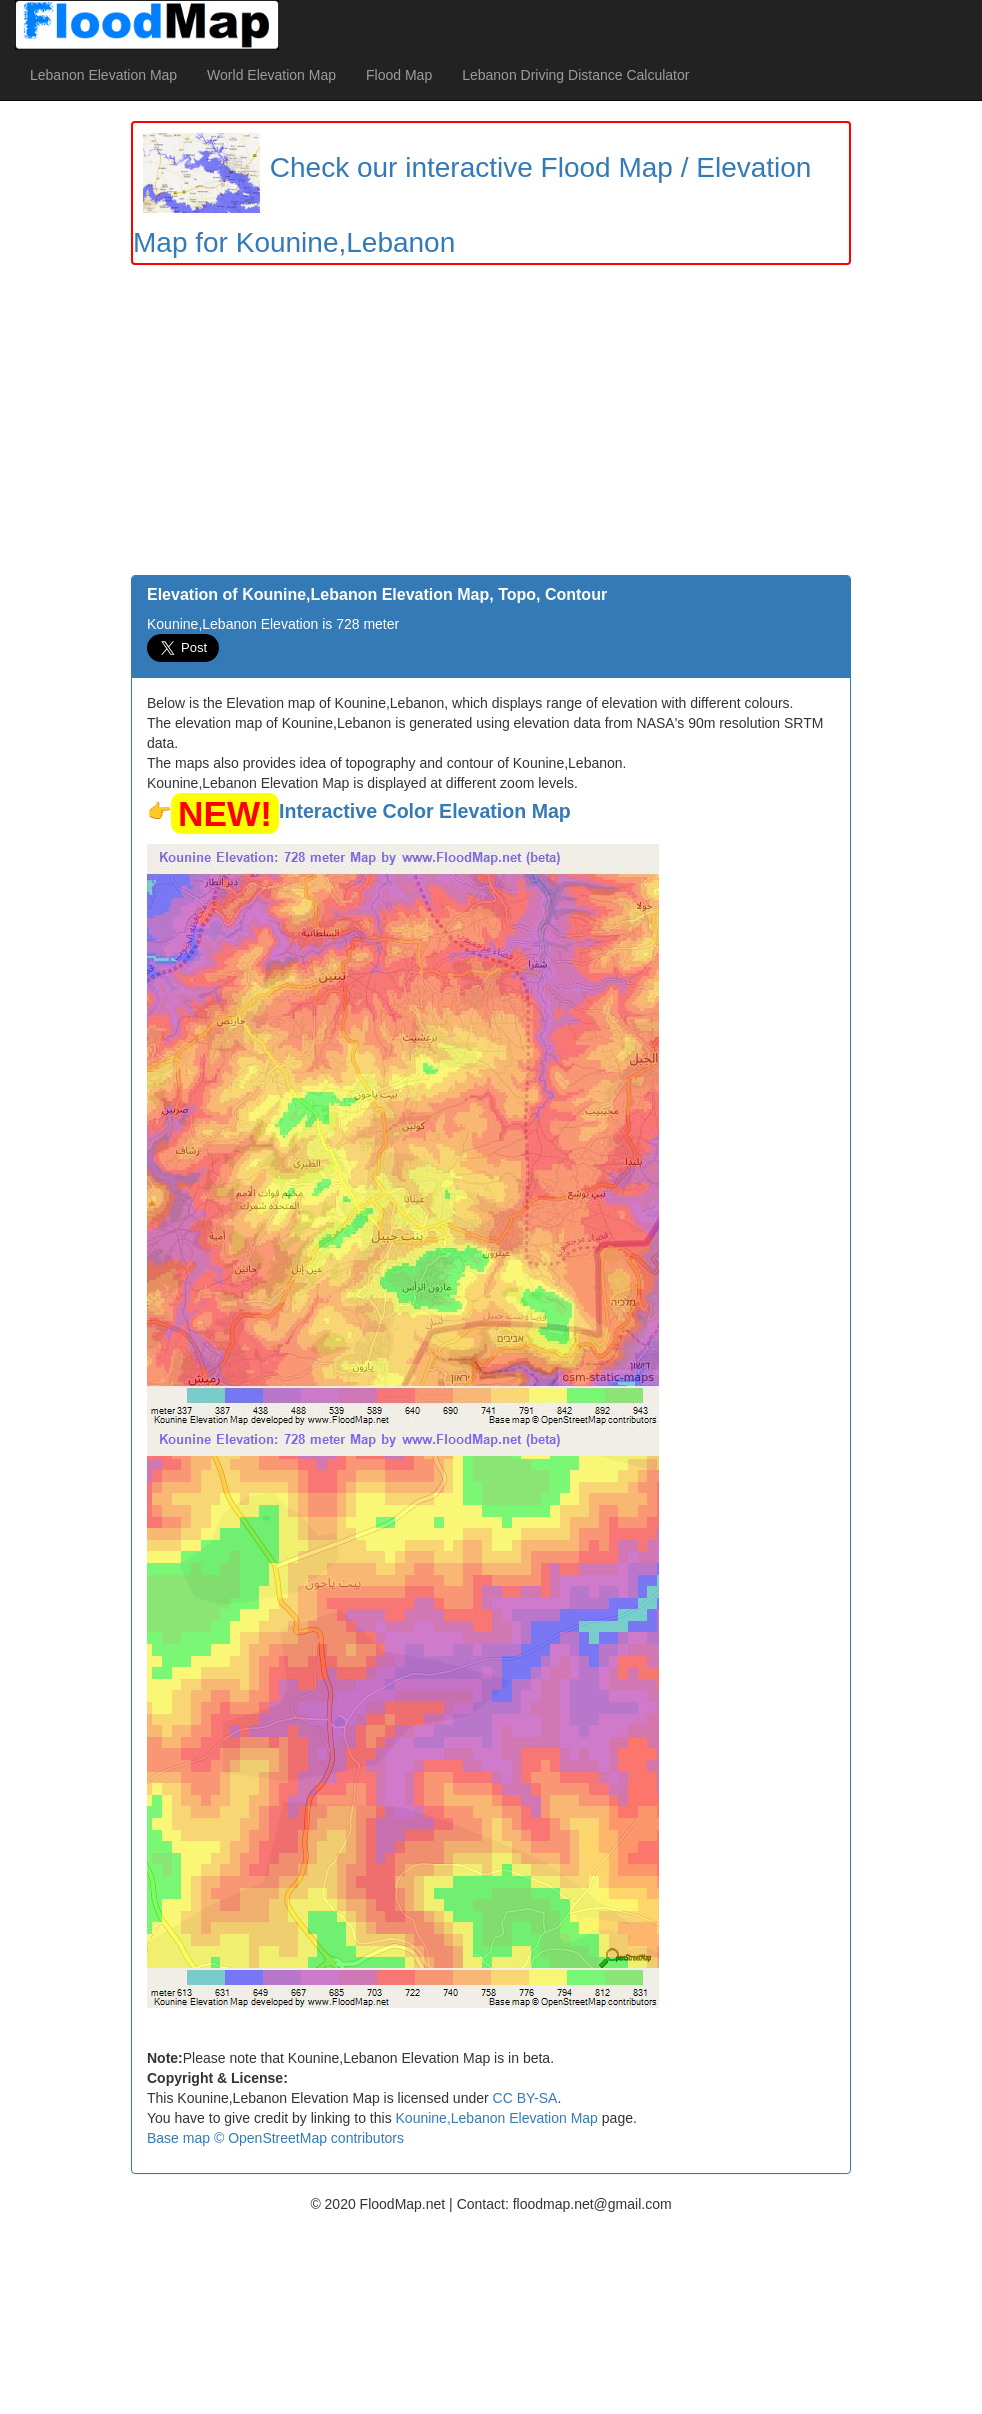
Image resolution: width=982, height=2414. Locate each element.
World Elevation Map (271, 75)
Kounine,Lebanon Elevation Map (497, 2118)
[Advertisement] (491, 425)
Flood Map (399, 75)
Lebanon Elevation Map (103, 75)
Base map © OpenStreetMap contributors (275, 2138)
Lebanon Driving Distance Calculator (575, 75)
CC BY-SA (525, 2098)
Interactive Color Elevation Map (425, 811)
